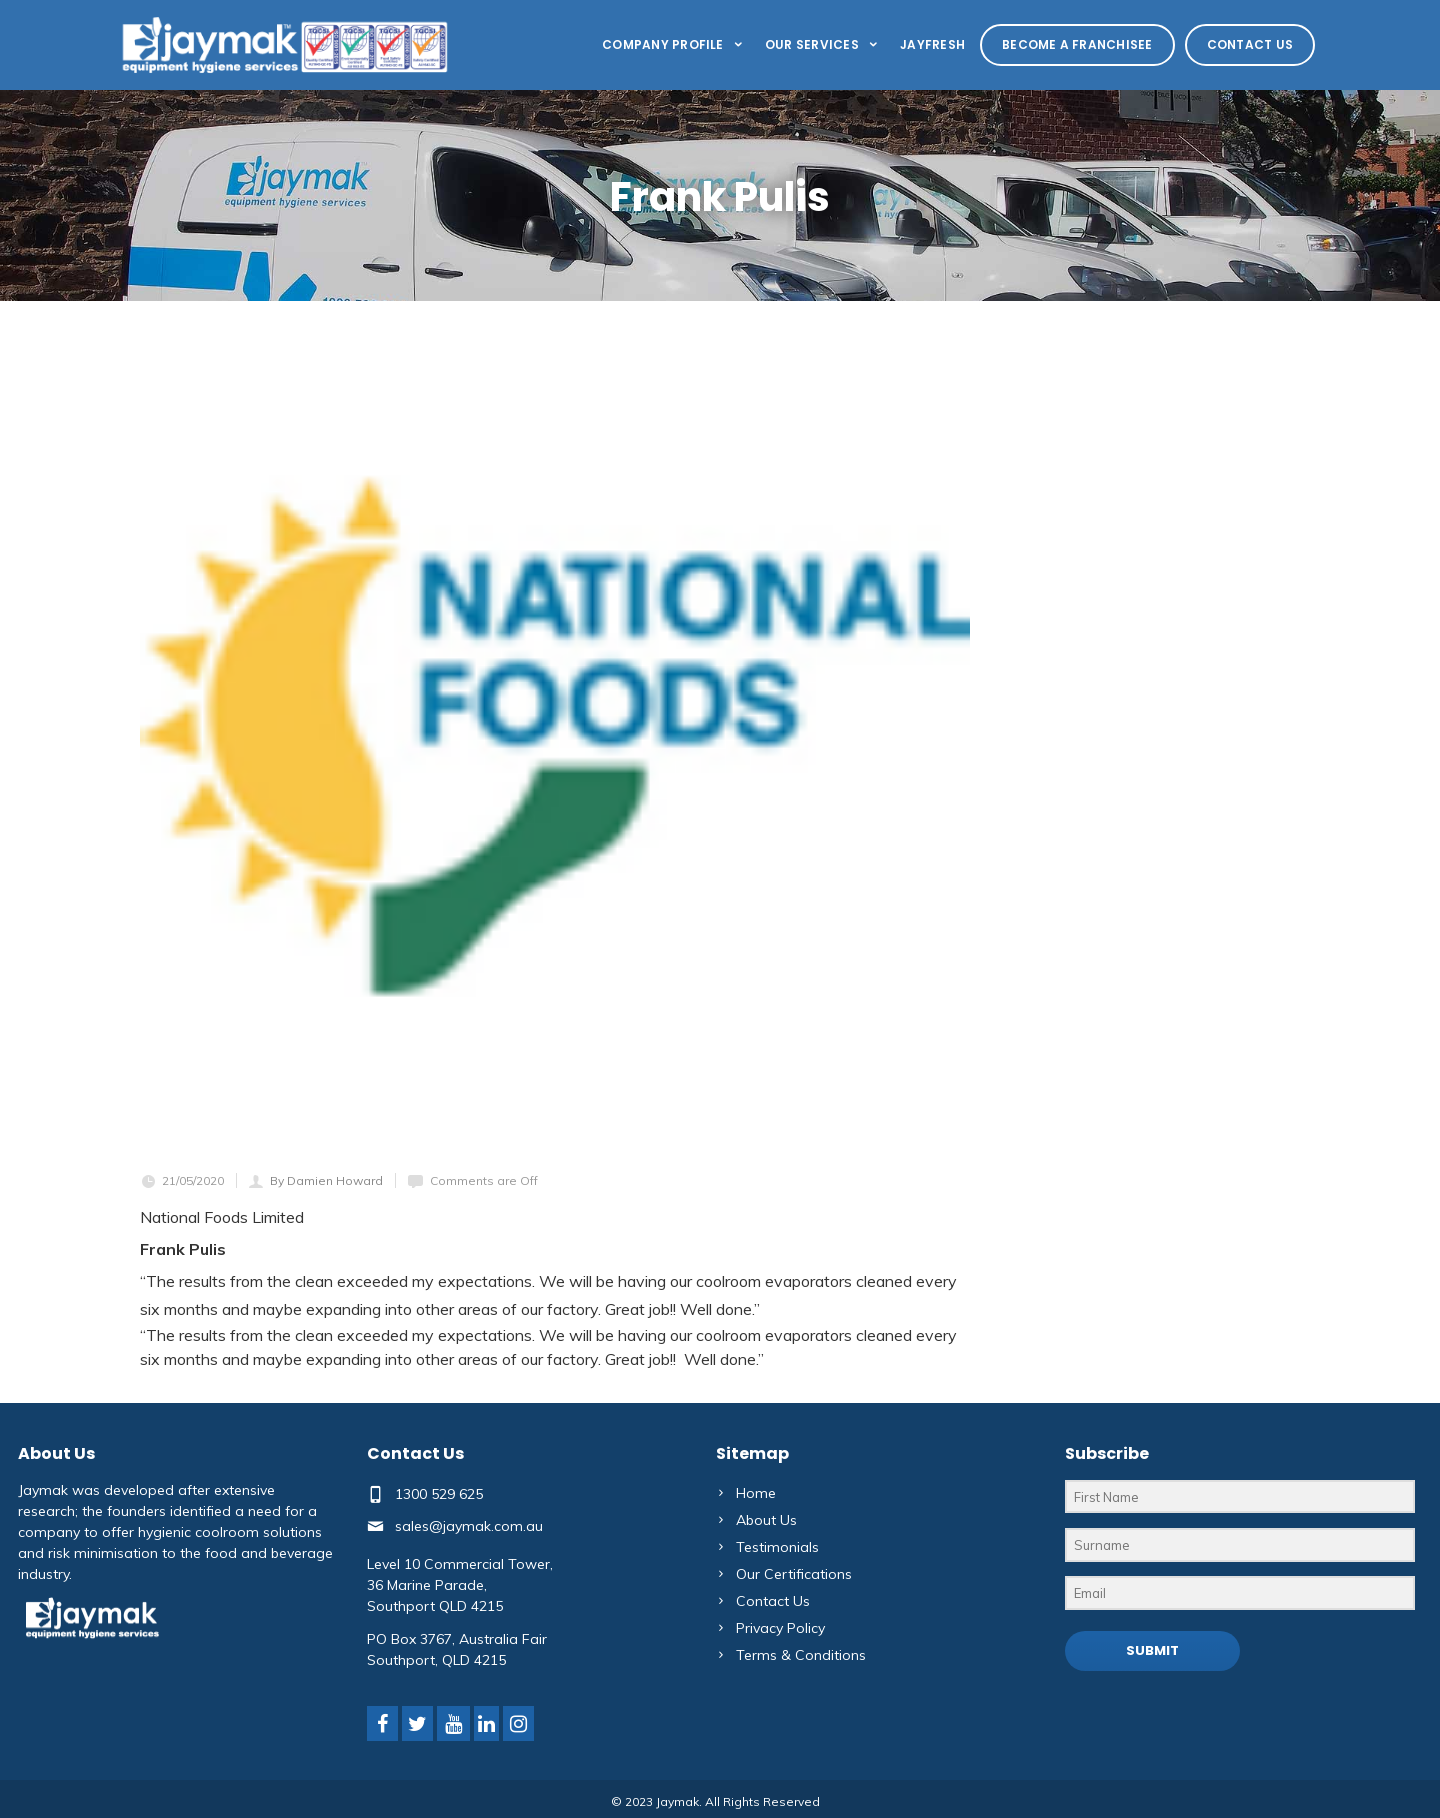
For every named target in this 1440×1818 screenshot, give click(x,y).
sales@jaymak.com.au (469, 1525)
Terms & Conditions (801, 1655)
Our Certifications (794, 1574)
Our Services (822, 44)
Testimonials (777, 1547)
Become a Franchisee (1077, 44)
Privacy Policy (780, 1628)
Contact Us (1250, 44)
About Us (766, 1520)
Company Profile (673, 44)
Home (756, 1493)
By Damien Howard (326, 1180)
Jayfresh (932, 44)
